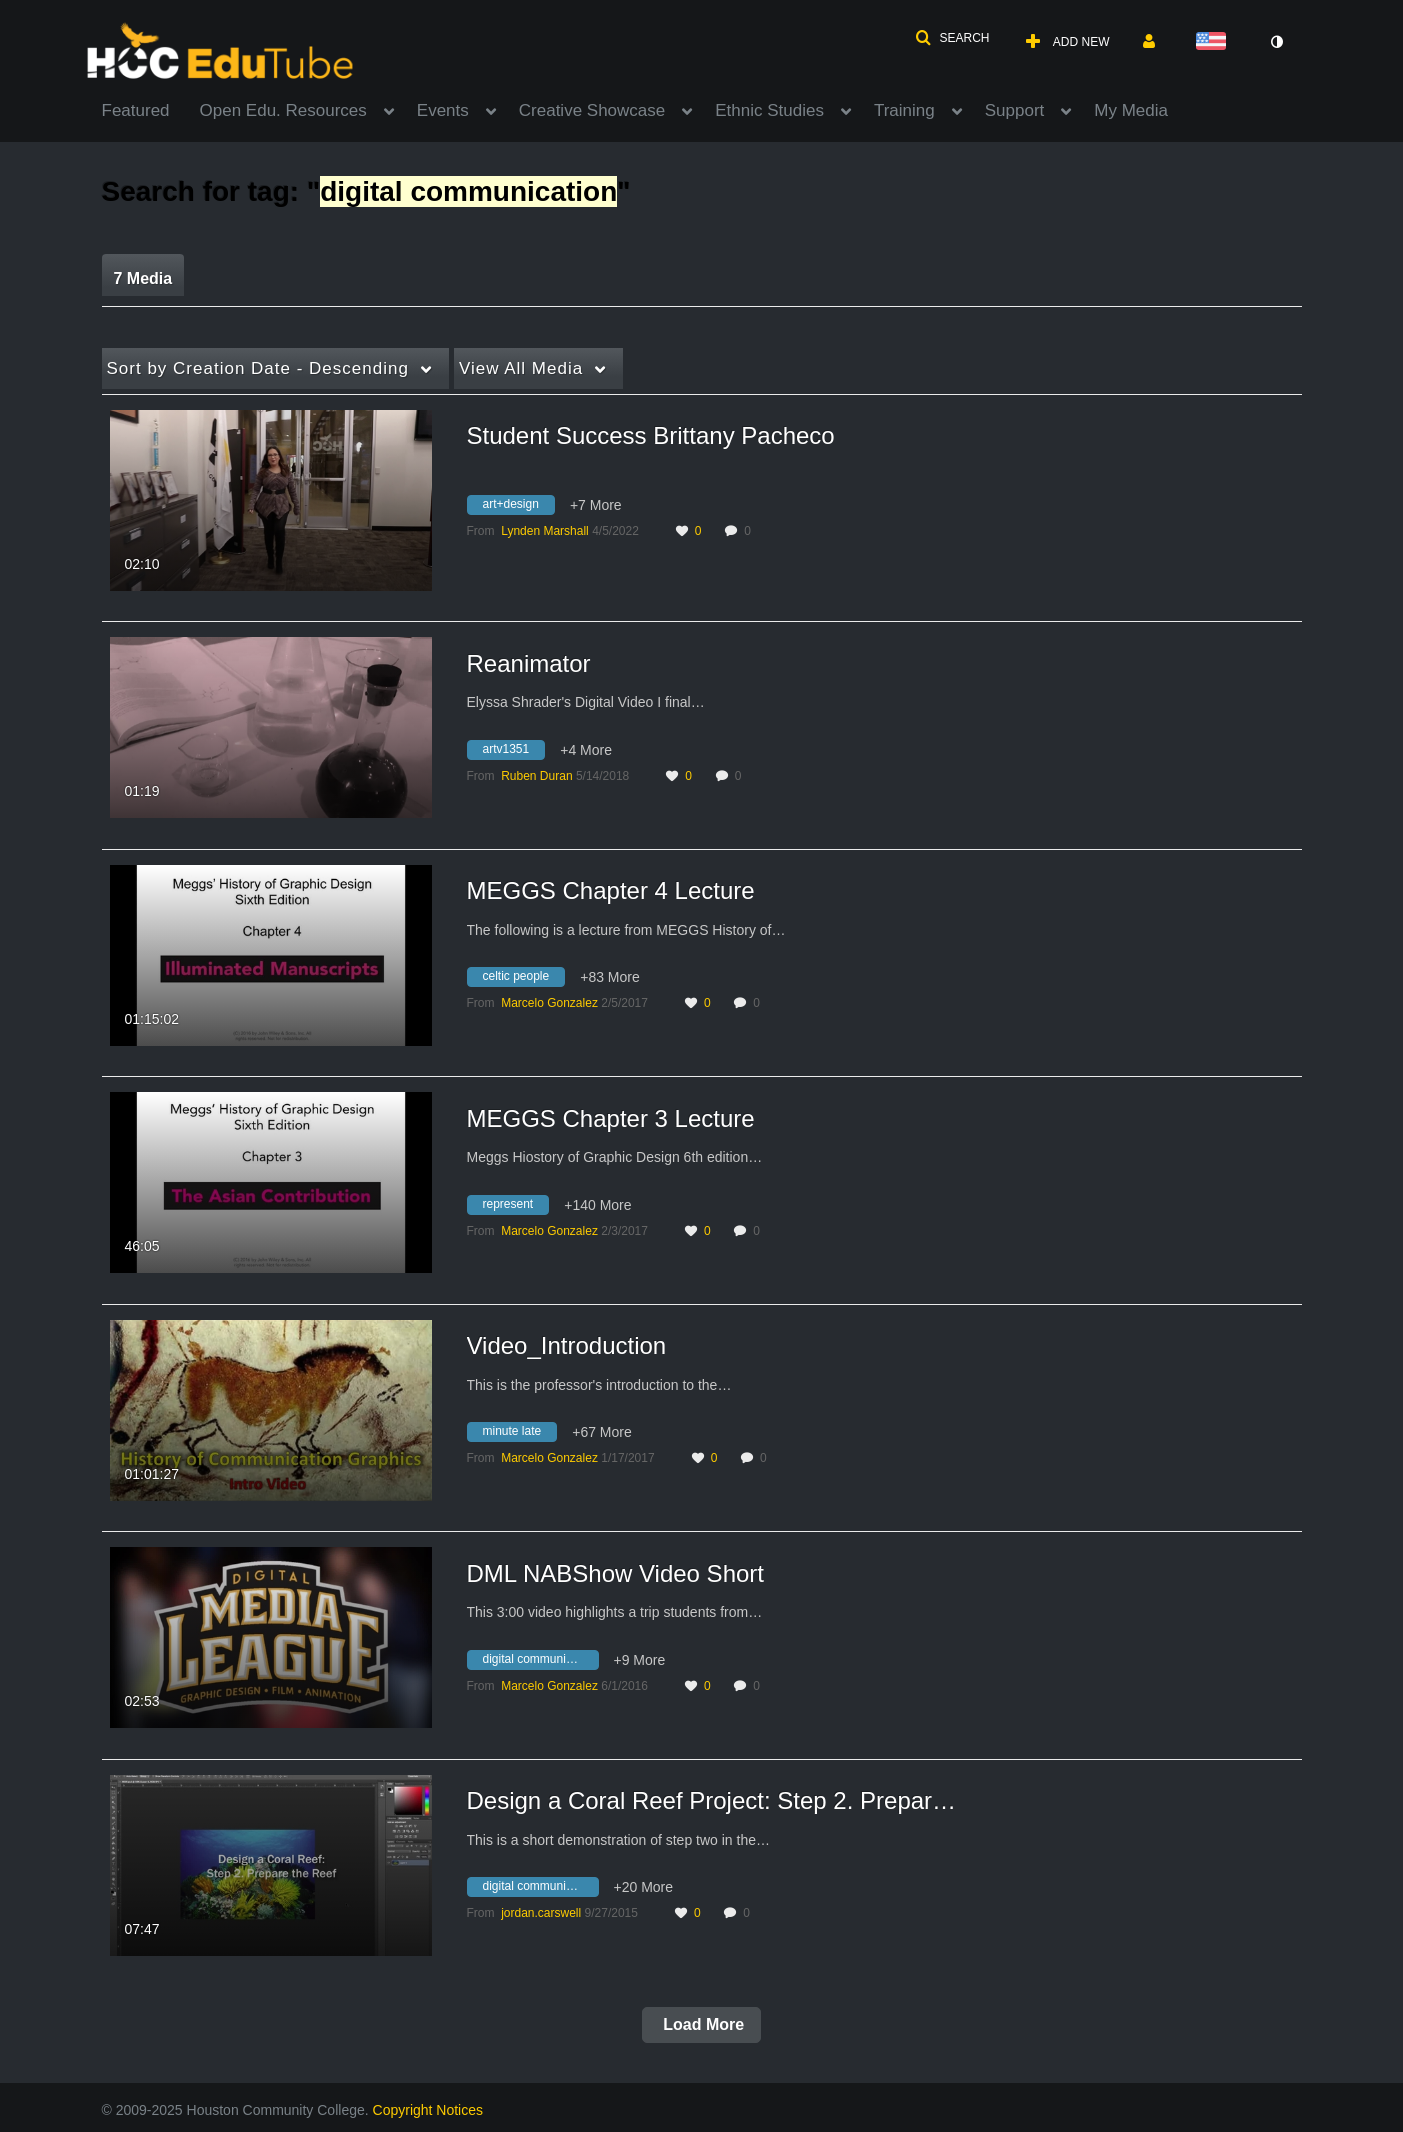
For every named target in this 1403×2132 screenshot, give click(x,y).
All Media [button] (521, 368)
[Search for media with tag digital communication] (540, 1662)
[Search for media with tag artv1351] (514, 752)
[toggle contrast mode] (1277, 42)
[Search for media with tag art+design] (518, 507)
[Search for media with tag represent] (516, 1207)
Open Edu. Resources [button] (283, 110)
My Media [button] (1131, 110)
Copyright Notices (428, 2110)
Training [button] (904, 110)
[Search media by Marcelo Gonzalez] (549, 1003)
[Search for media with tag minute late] (520, 1435)
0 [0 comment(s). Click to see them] (750, 531)
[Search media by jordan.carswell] (541, 1913)
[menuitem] (151, 109)
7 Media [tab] (143, 278)
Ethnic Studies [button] (769, 110)
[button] (952, 38)
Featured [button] (136, 110)
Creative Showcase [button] (592, 110)
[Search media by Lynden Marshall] (545, 531)
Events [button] (443, 110)
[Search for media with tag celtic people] (524, 980)
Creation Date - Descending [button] (258, 368)
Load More (701, 2024)
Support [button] (1015, 110)
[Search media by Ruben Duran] (536, 776)
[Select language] (1215, 42)
